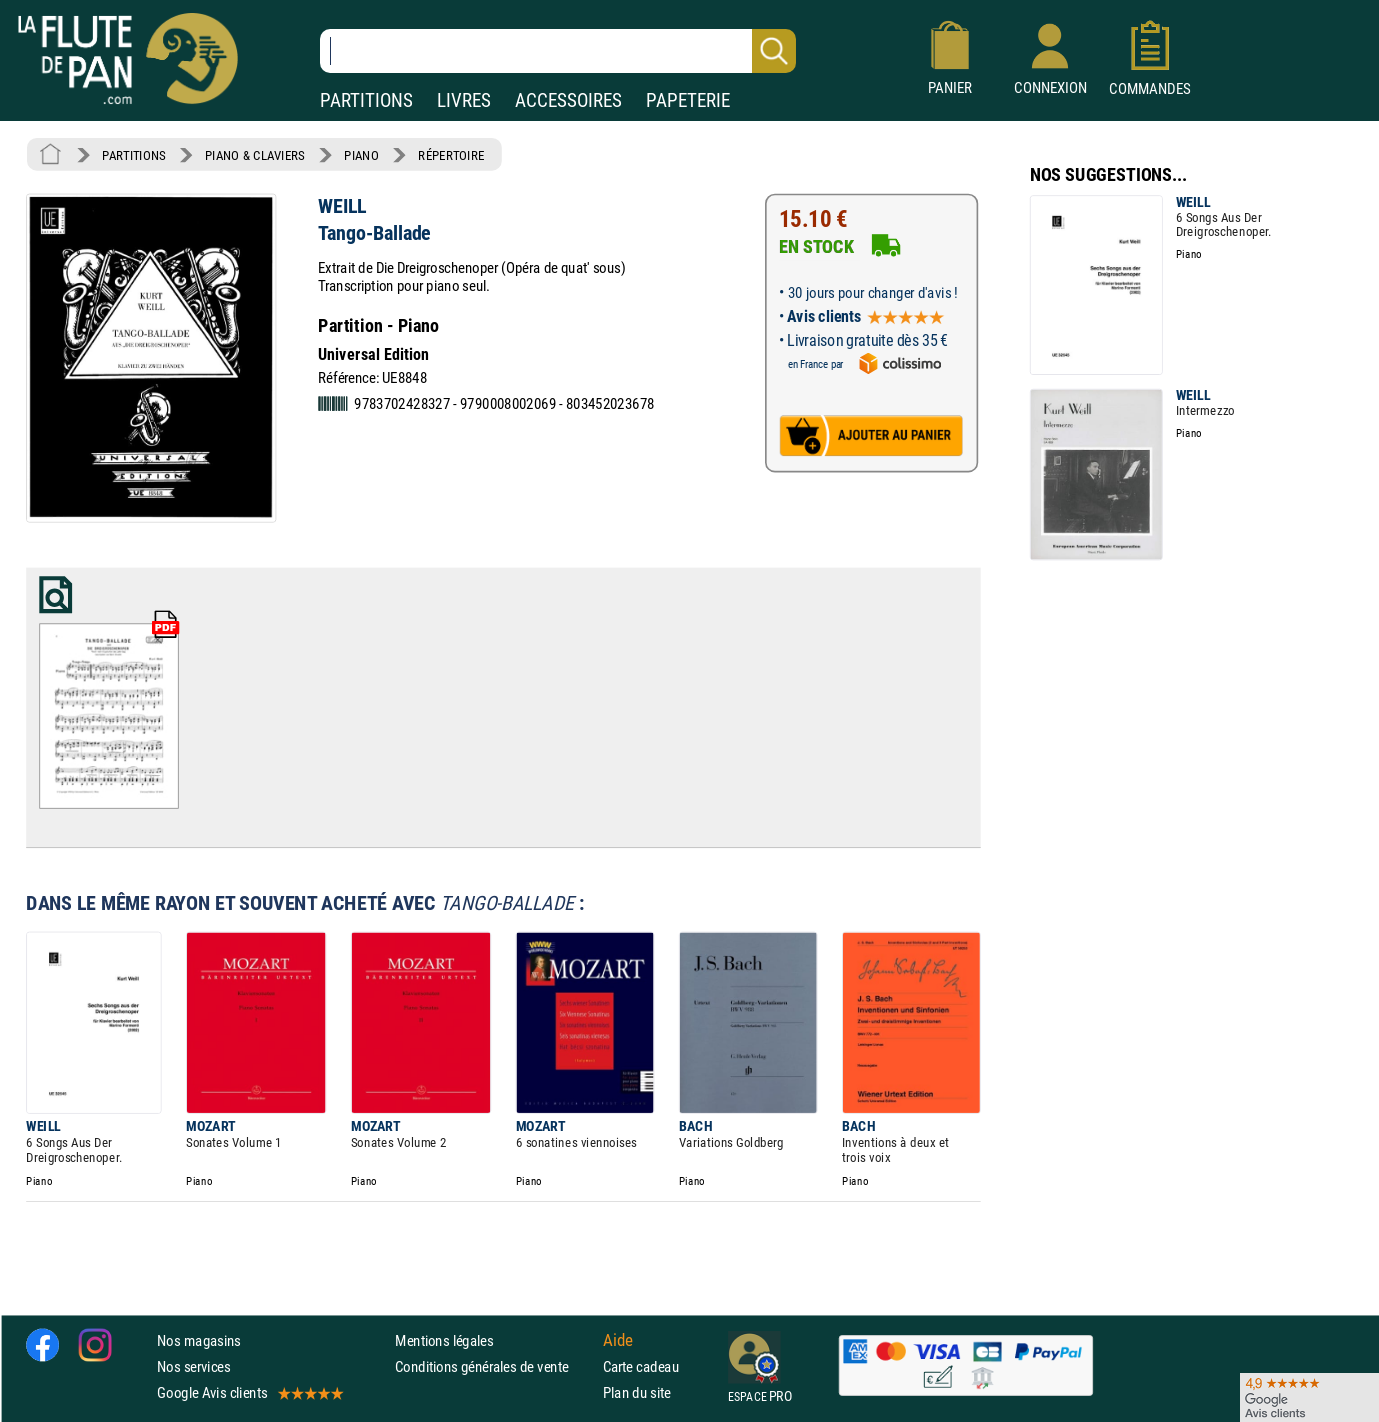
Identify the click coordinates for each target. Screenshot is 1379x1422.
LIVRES (464, 100)
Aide (618, 1340)
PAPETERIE (688, 100)
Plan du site (637, 1392)
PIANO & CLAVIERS (255, 155)
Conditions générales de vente (494, 1366)
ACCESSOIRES (568, 100)
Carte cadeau (641, 1366)
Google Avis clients (249, 1392)
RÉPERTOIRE (451, 155)
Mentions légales (444, 1339)
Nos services (193, 1366)
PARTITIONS (366, 100)
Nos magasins (199, 1339)
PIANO (361, 155)
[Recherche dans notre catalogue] (558, 51)
